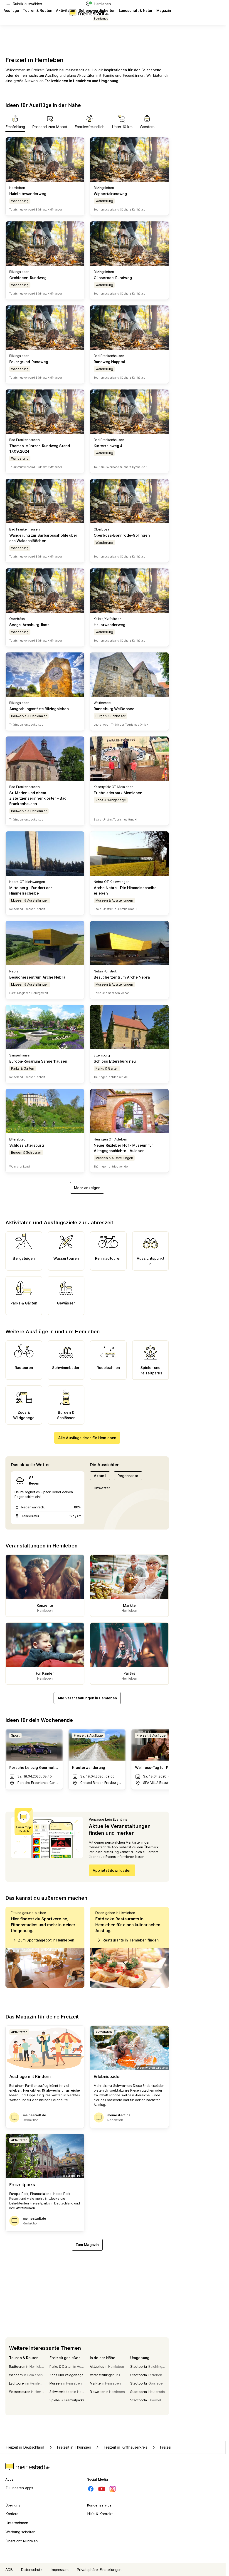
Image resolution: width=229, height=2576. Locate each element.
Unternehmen (16, 2523)
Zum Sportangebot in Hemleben (42, 1940)
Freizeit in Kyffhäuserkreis (121, 2447)
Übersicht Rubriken (21, 2541)
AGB (9, 2569)
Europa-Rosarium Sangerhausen (38, 1061)
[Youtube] (101, 2488)
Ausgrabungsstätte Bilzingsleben (39, 709)
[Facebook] (90, 2488)
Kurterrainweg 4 (108, 446)
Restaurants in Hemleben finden (127, 1940)
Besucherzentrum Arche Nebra (37, 977)
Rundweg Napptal (109, 361)
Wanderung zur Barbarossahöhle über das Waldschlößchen (43, 538)
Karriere (11, 2514)
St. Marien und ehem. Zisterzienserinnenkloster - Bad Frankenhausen (37, 798)
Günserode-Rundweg (113, 277)
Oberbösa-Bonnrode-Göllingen (122, 535)
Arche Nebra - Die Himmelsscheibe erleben (125, 890)
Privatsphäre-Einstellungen (99, 2569)
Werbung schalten (20, 2532)
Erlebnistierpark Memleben (118, 793)
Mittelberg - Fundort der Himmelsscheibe (30, 890)
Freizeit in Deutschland (25, 2447)
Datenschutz (31, 2569)
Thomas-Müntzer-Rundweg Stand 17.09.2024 (39, 449)
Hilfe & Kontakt (100, 2514)
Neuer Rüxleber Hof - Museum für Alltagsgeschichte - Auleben (123, 1148)
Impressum (60, 2569)
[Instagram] (112, 2488)
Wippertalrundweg (110, 193)
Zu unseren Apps (19, 2488)
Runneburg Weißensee (114, 709)
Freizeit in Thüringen (69, 2447)
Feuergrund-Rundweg (28, 361)
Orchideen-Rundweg (28, 277)
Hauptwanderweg (109, 624)
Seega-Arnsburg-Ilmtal (29, 624)
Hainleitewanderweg (27, 193)
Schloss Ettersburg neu (115, 1061)
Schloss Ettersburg (26, 1145)
